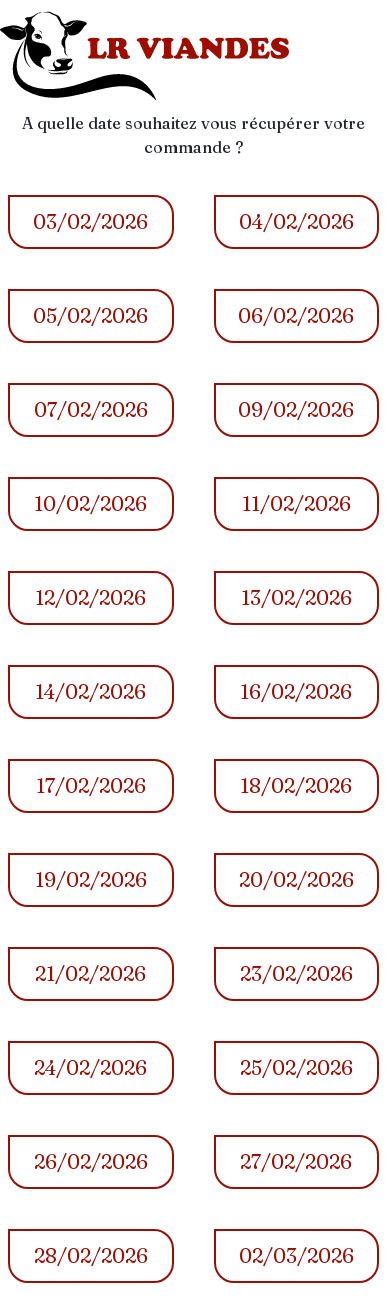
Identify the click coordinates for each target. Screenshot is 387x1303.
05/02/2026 (90, 315)
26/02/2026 (91, 1161)
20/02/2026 (296, 879)
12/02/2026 (90, 597)
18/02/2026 (296, 785)
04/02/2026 (296, 221)
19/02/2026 (91, 879)
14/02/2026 (90, 691)
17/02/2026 (91, 785)
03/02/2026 (90, 221)
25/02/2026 (296, 1067)
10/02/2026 (90, 503)
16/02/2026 (296, 691)
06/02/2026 (296, 315)
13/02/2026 (296, 597)
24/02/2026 (90, 1067)
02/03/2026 (296, 1255)
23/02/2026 (296, 973)
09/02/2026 (296, 409)
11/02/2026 (296, 503)
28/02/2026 (91, 1255)
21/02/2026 (90, 973)
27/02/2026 (296, 1161)
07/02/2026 (91, 409)
